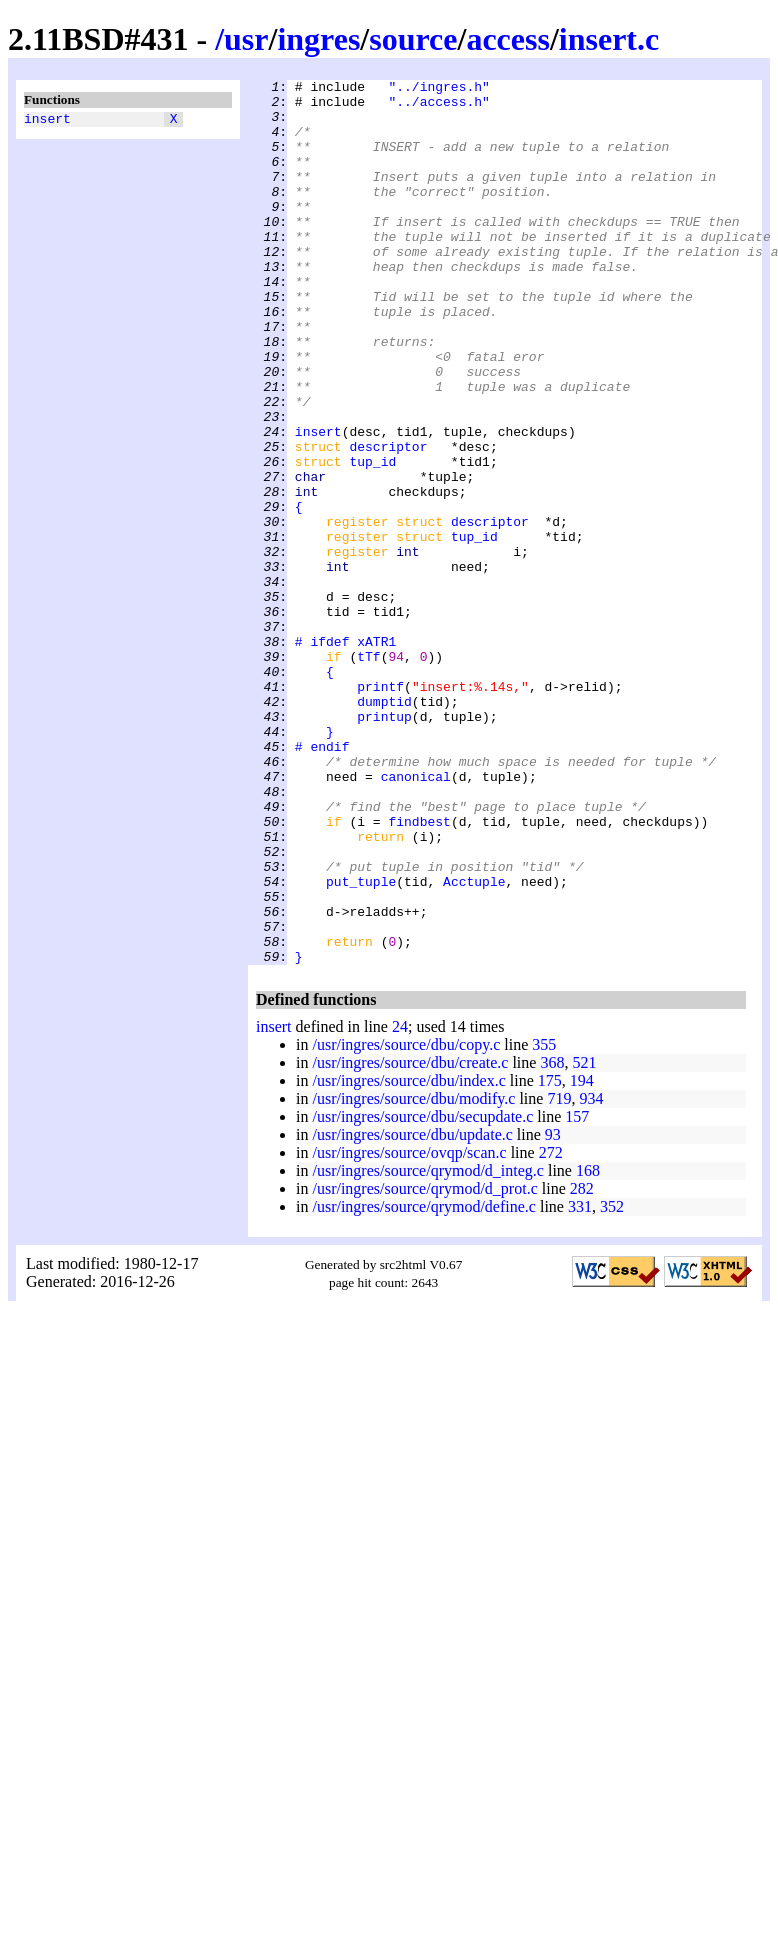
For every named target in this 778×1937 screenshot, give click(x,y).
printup (384, 845)
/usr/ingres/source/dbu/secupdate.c (422, 1293)
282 (582, 1365)
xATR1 (376, 755)
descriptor (388, 521)
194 (582, 1257)
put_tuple (361, 1043)
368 (552, 1239)
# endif (322, 881)
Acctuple (474, 1043)
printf (380, 809)
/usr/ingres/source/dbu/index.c (408, 1257)
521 (584, 1239)
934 (591, 1275)
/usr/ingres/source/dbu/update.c (412, 1311)
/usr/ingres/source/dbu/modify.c (413, 1275)
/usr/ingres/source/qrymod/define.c (424, 1383)
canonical (416, 917)
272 (551, 1329)
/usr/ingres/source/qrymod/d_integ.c (428, 1347)
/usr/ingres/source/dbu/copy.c (406, 1221)
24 (400, 1203)
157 (577, 1293)
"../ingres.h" (438, 89)
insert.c (609, 39)
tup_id (372, 539)
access (508, 39)
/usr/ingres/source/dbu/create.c (410, 1239)
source (413, 39)
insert (47, 121)
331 (580, 1383)
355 (544, 1221)
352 (612, 1383)
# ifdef (322, 755)
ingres (318, 39)
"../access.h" (438, 107)
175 (550, 1257)
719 (559, 1275)
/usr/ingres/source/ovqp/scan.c (409, 1329)
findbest (419, 971)
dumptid (384, 827)
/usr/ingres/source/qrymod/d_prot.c (424, 1365)
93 (553, 1311)
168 (588, 1347)
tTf (368, 773)
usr (246, 39)
